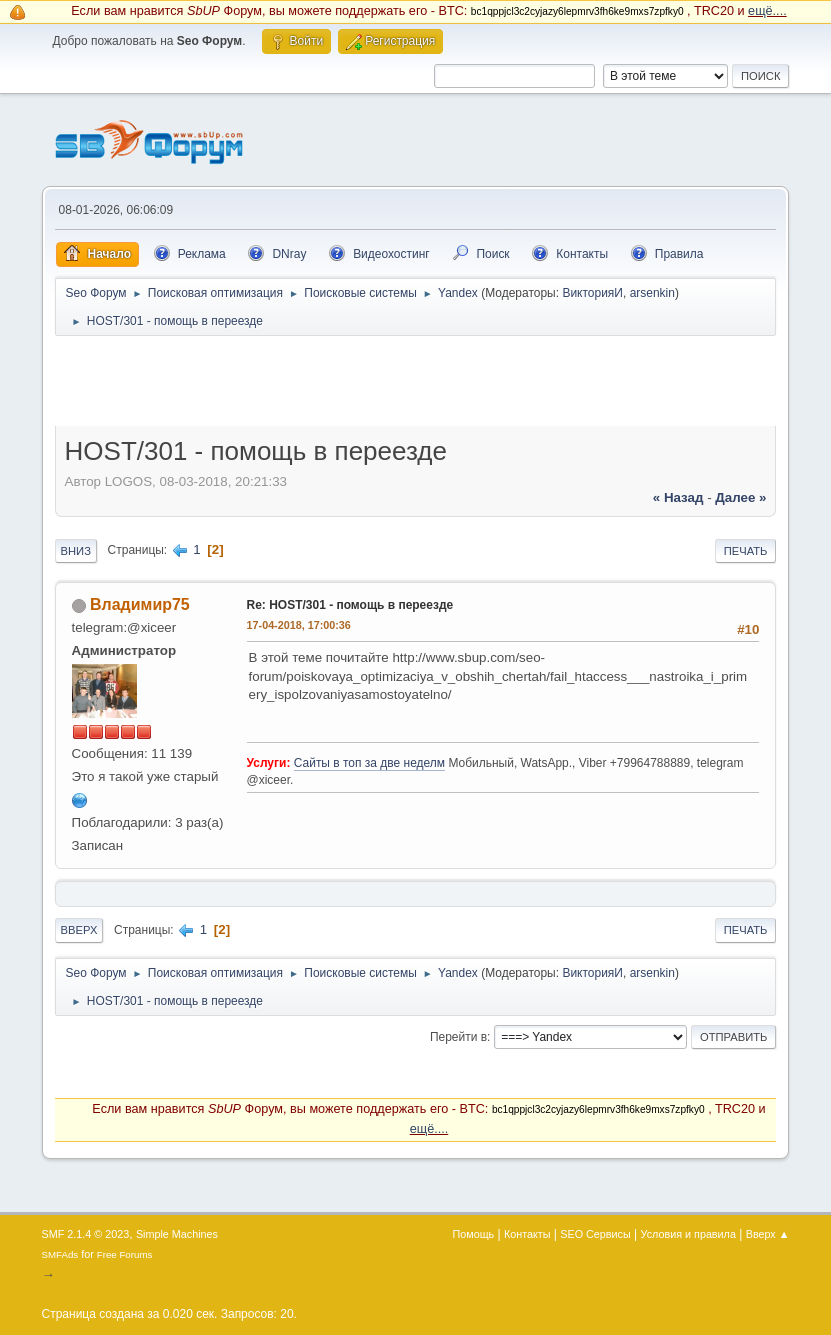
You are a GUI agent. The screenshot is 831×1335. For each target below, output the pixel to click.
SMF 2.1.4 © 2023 (86, 1234)
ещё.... (767, 11)
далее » (740, 497)
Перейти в (458, 1037)
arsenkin (652, 293)
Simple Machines (177, 1234)
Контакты (527, 1234)
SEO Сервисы (595, 1234)
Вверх (79, 930)
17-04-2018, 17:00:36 (299, 625)
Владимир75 (140, 604)
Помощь (474, 1234)
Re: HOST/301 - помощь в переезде (350, 605)
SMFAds (60, 1254)
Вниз (76, 551)
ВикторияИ (592, 293)
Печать (746, 551)
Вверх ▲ (768, 1234)
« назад (678, 497)
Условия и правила (688, 1234)
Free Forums (125, 1254)
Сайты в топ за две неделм (369, 763)
